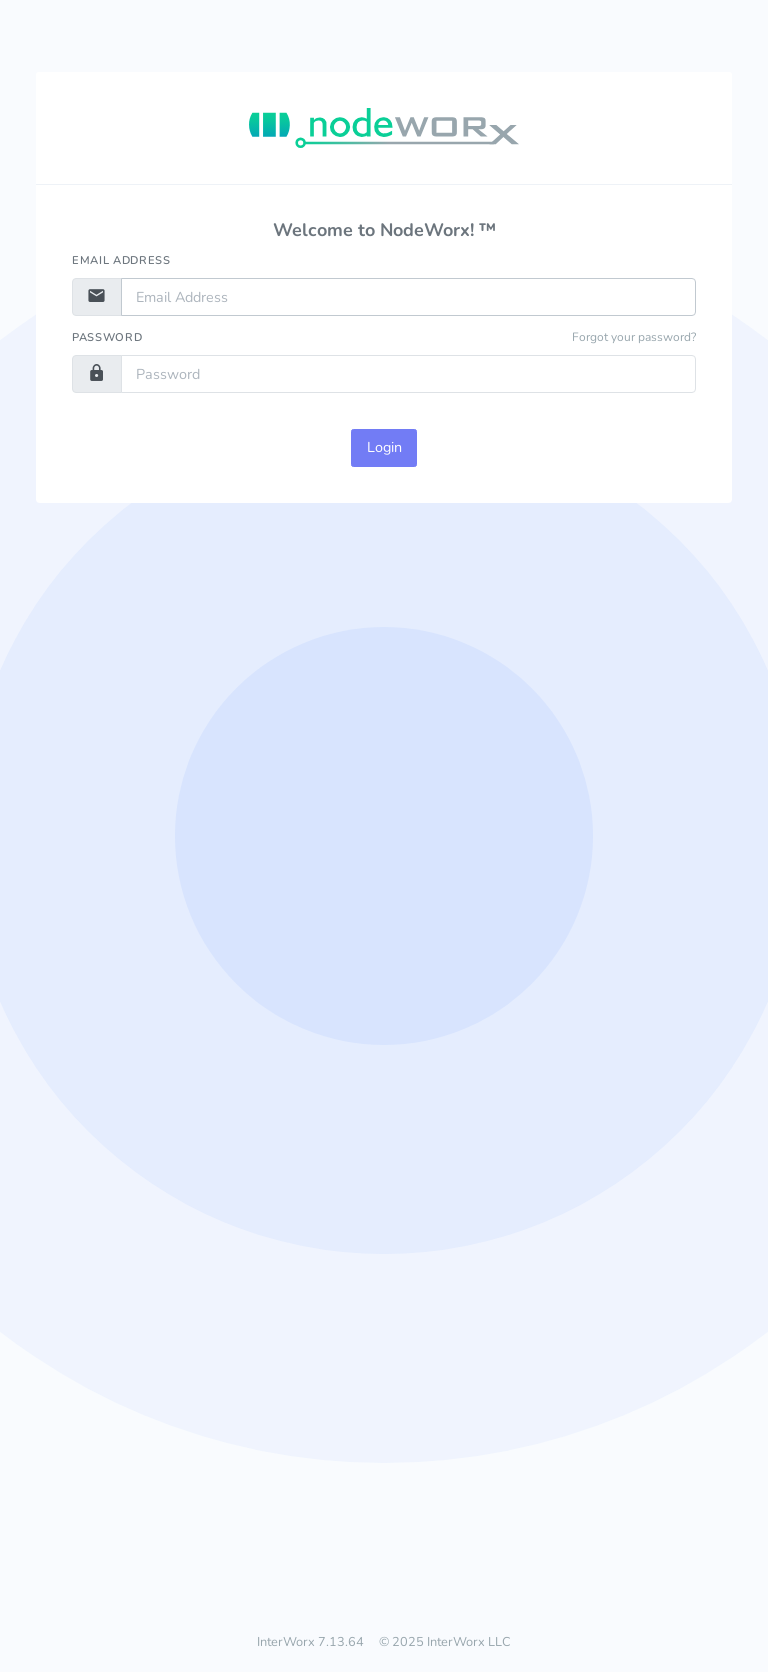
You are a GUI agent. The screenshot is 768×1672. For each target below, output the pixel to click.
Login (384, 447)
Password (107, 337)
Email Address (121, 260)
